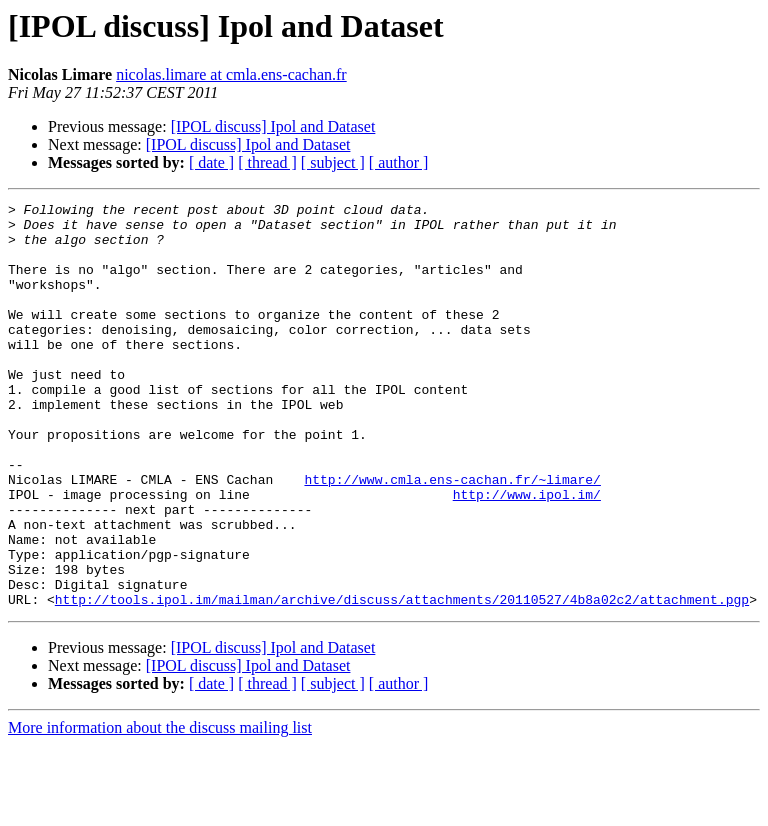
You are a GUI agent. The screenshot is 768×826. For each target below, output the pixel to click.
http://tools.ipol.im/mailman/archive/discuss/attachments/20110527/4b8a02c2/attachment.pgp (402, 680)
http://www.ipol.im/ (527, 554)
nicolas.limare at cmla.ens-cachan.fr (231, 74)
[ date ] (211, 162)
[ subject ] (333, 162)
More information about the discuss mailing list (160, 808)
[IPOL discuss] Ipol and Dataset (273, 126)
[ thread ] (267, 162)
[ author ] (399, 162)
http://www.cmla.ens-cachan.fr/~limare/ (452, 536)
